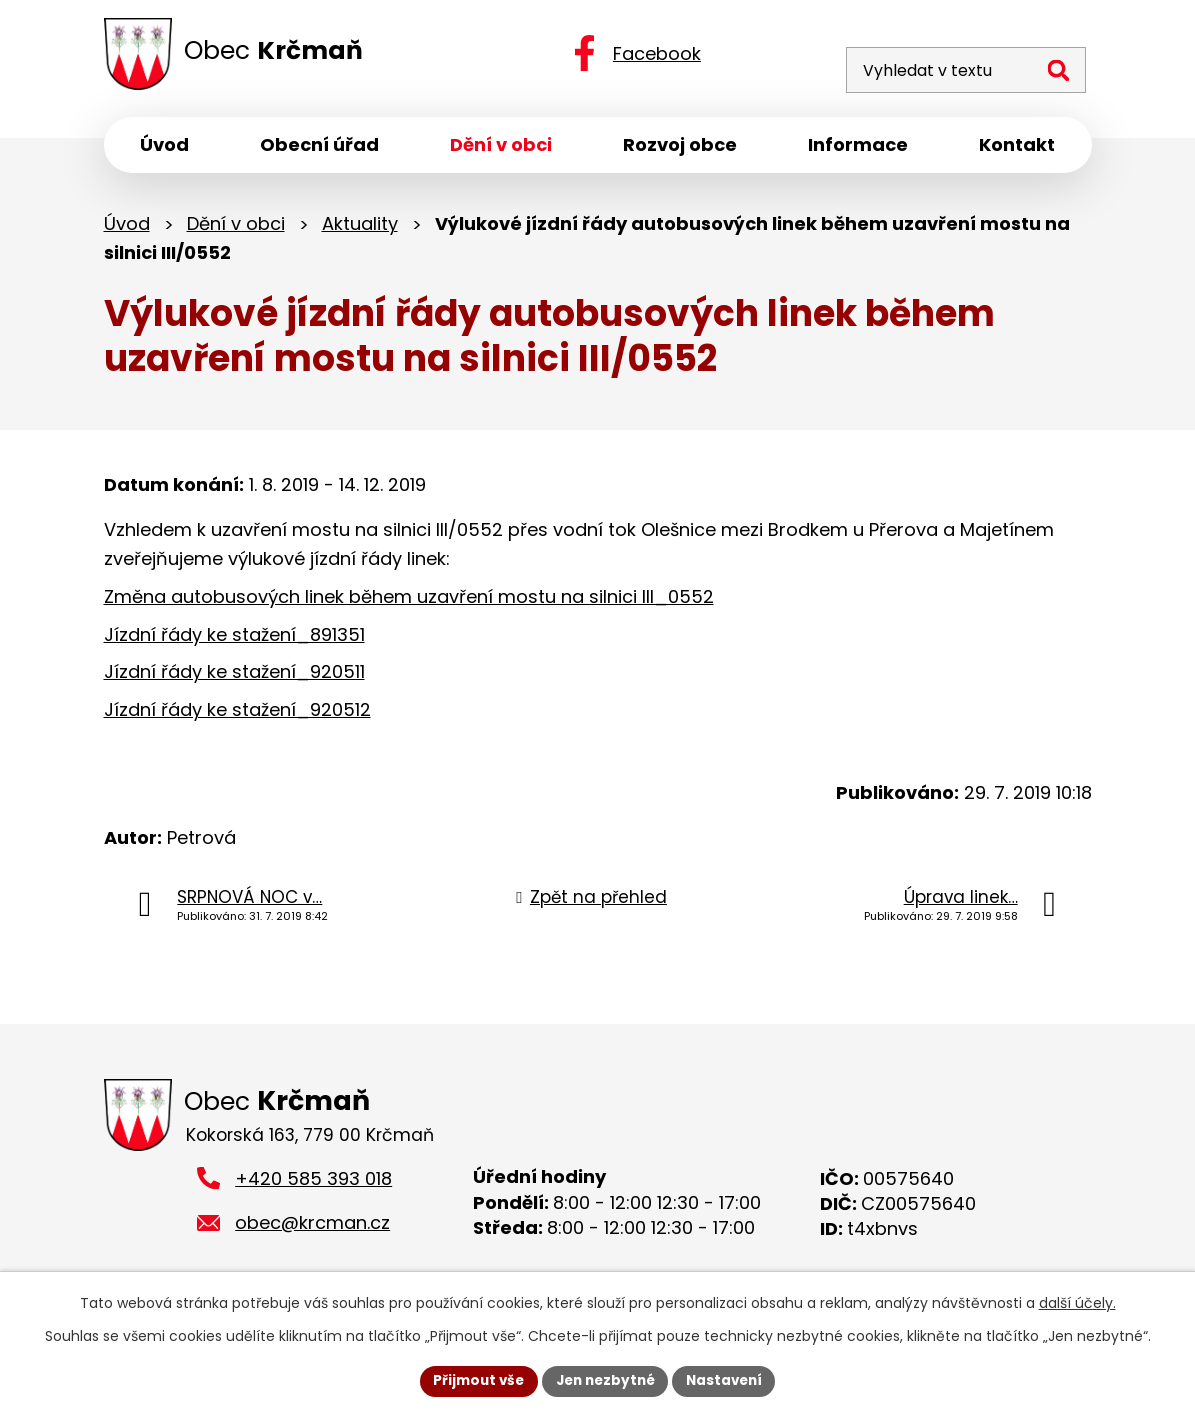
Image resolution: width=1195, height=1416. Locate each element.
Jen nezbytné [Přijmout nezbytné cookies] (605, 1380)
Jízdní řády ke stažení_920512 (237, 713)
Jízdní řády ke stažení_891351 (234, 638)
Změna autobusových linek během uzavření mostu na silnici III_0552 (409, 600)
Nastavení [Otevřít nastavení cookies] (730, 1380)
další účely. (1077, 1302)
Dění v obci (236, 227)
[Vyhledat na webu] (952, 55)
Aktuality (360, 227)
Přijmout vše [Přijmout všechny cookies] (473, 1380)
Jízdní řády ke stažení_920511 (234, 675)
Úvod (127, 227)
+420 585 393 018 (313, 1183)
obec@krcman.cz (312, 1228)
